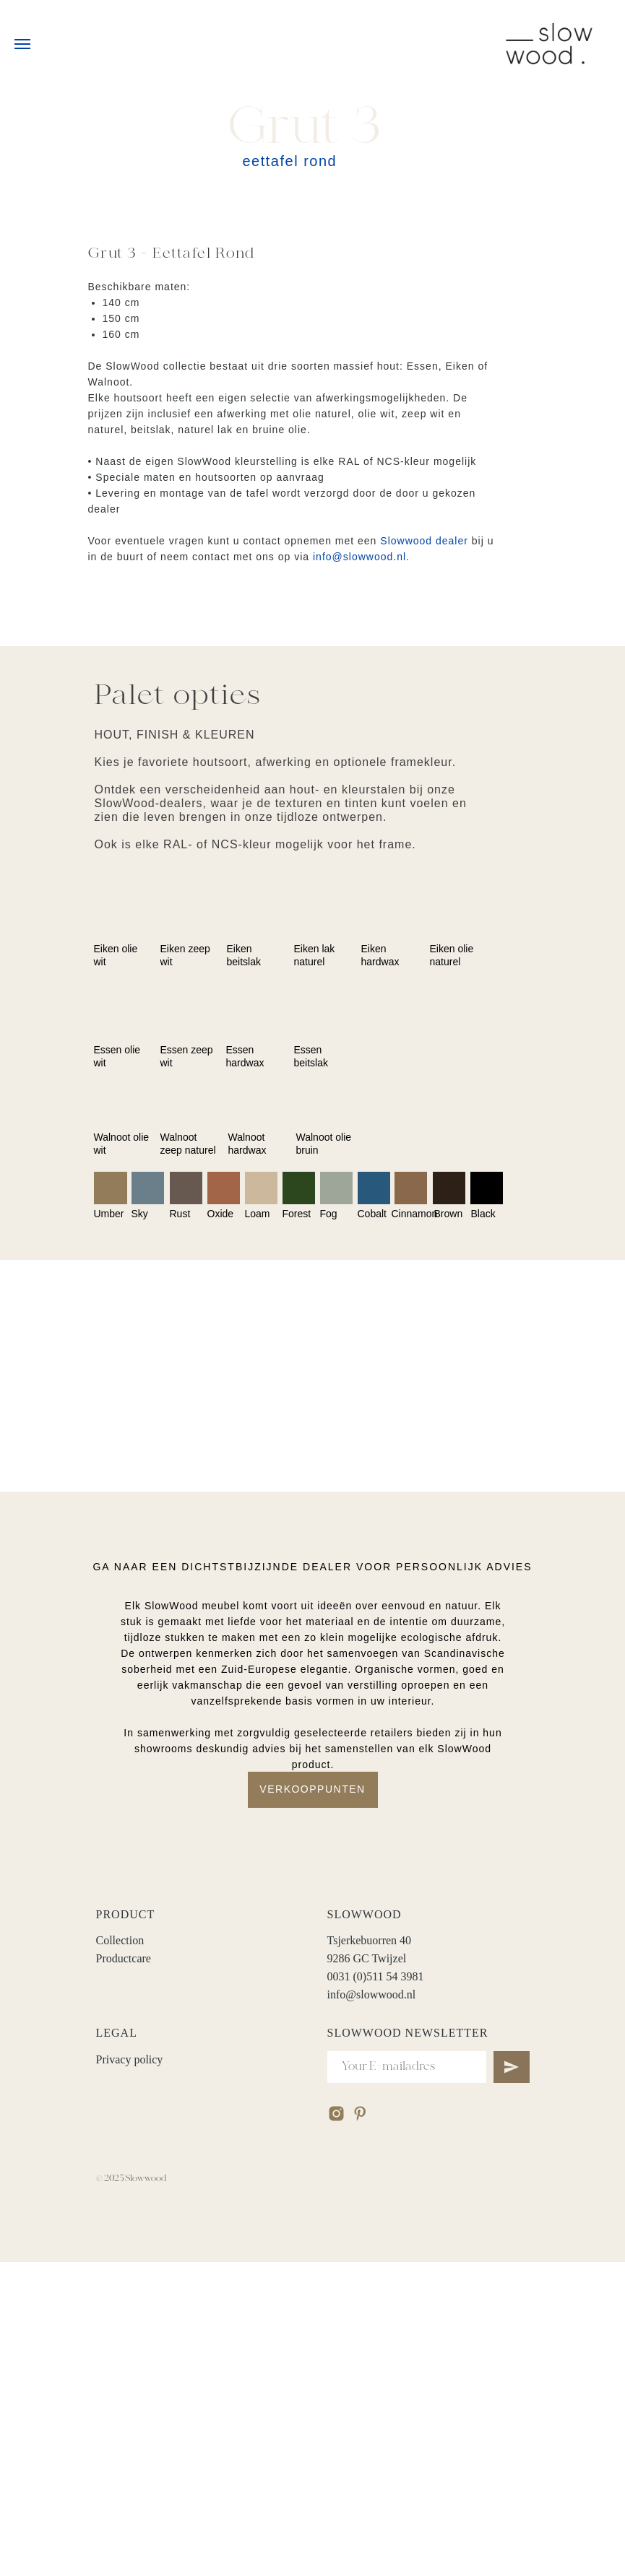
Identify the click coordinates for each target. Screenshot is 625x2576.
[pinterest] (360, 2428)
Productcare (123, 2272)
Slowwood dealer (424, 541)
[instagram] (336, 2428)
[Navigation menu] (22, 44)
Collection (120, 2254)
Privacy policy (129, 2373)
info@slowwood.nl (359, 556)
